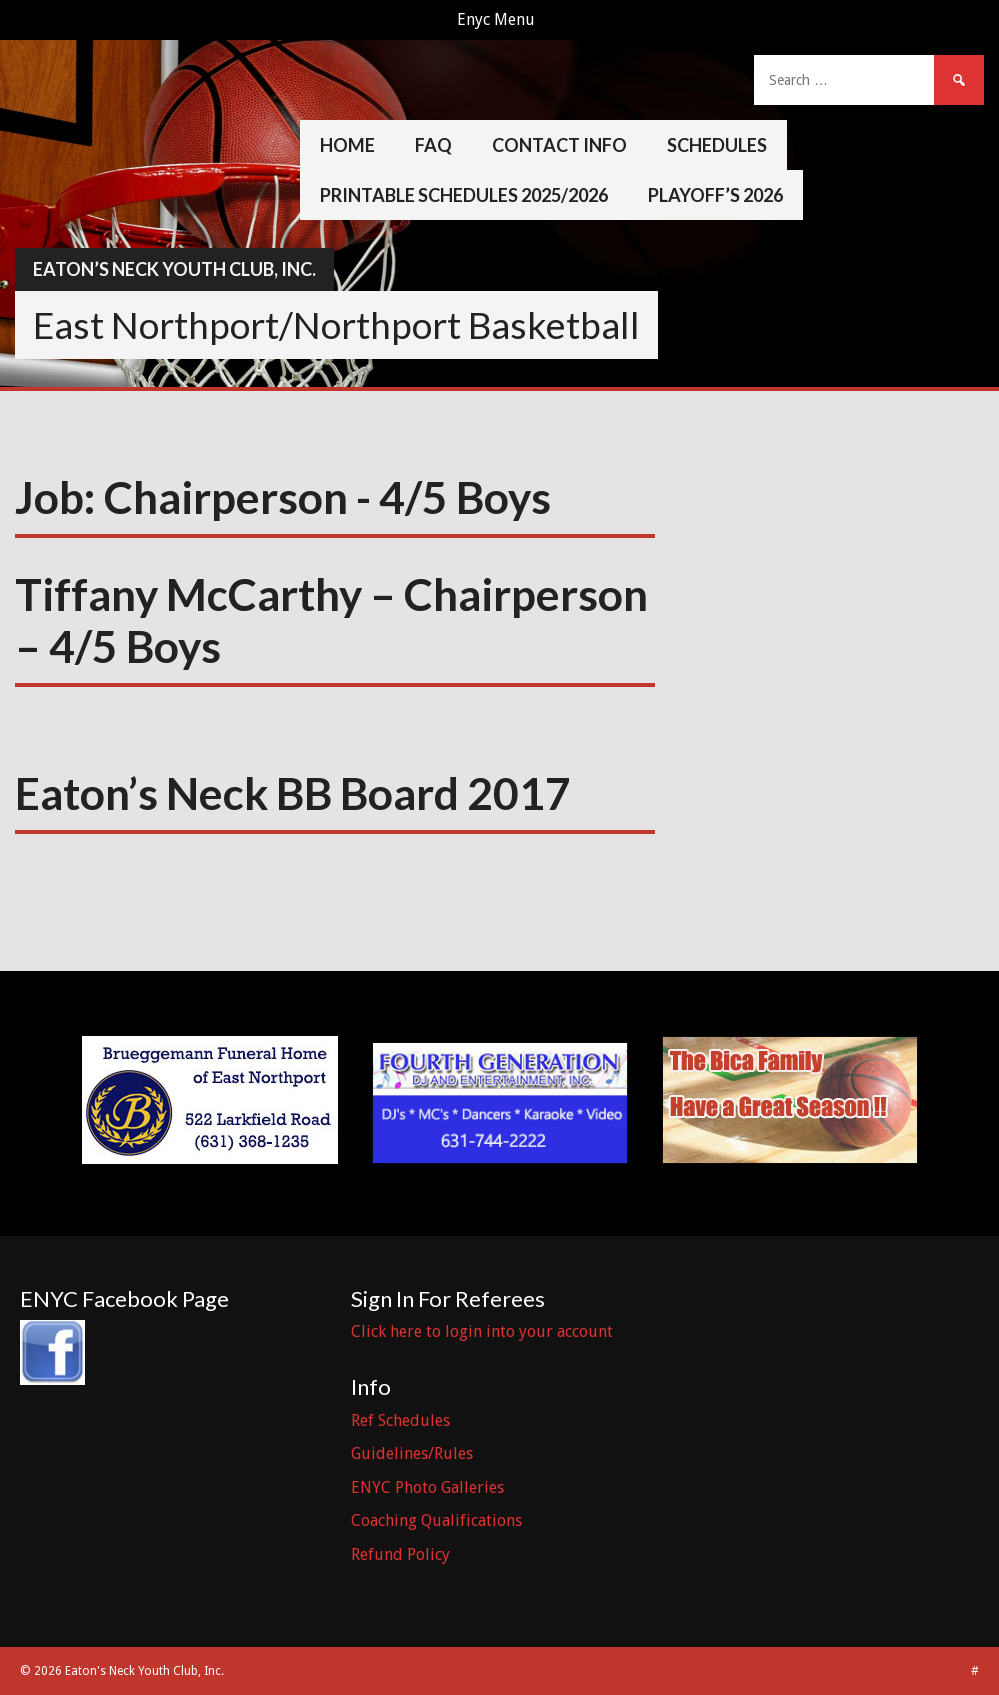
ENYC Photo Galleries (427, 1487)
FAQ (433, 145)
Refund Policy (400, 1554)
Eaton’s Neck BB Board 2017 (293, 793)
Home (347, 145)
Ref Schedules (400, 1420)
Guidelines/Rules (412, 1453)
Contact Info (559, 145)
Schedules (717, 145)
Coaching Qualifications (436, 1520)
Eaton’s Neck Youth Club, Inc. (174, 269)
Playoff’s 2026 (715, 195)
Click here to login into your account (482, 1331)
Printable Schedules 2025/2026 (464, 195)
